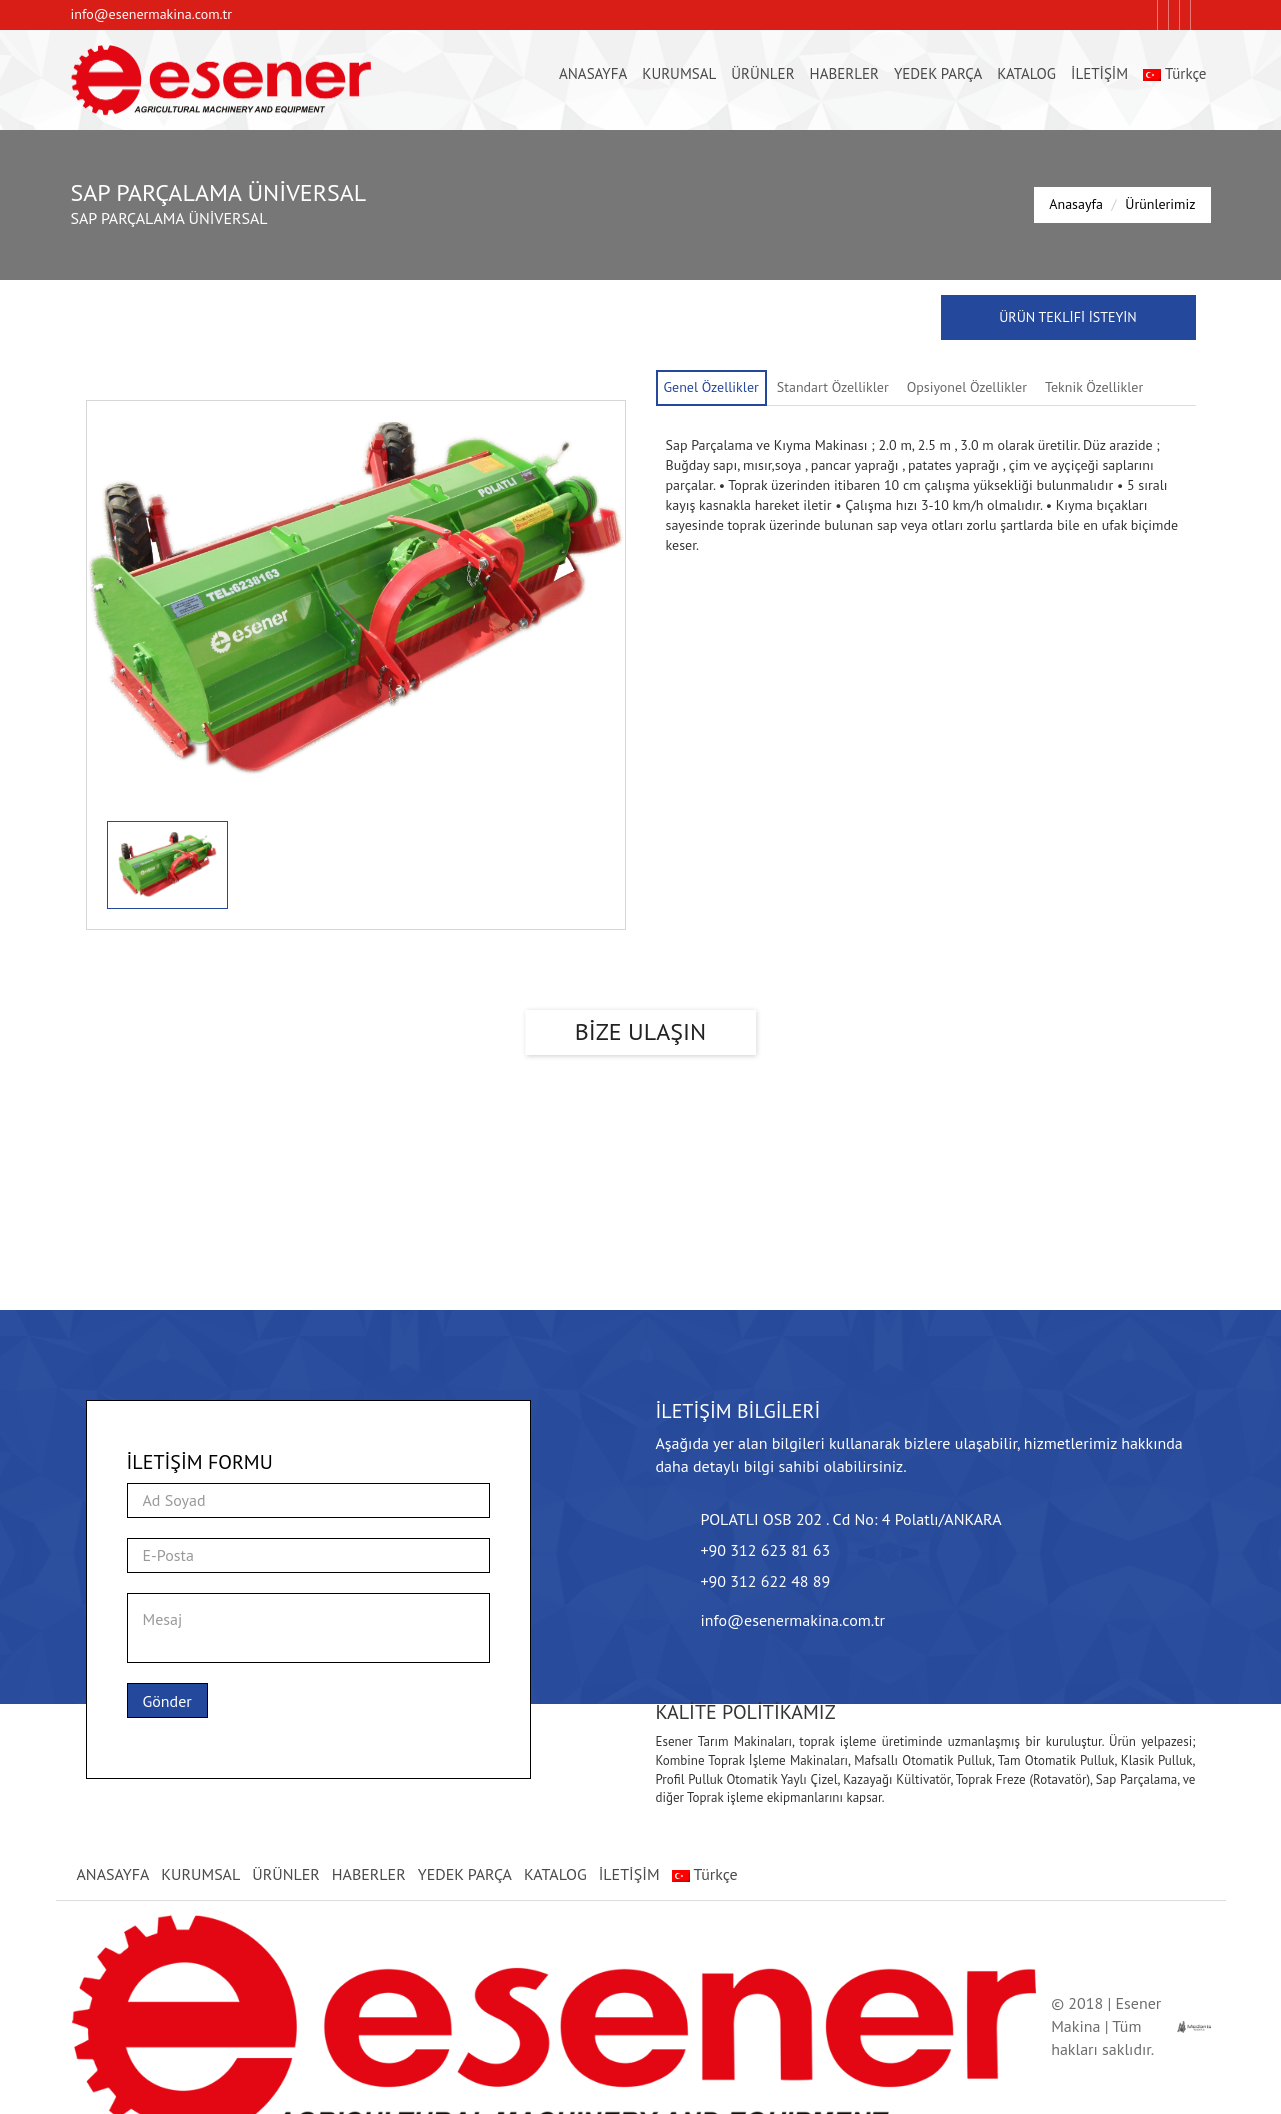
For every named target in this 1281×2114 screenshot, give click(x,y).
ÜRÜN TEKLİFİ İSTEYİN (1068, 317)
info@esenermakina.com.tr (152, 14)
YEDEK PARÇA (938, 73)
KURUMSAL (679, 73)
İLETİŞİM (1099, 73)
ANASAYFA (593, 73)
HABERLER (844, 73)
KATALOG (1026, 73)
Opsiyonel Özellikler (967, 387)
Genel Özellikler (711, 387)
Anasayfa (1076, 204)
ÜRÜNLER (762, 73)
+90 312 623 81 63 (765, 1550)
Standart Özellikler (833, 387)
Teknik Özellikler (1094, 387)
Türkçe (1174, 73)
